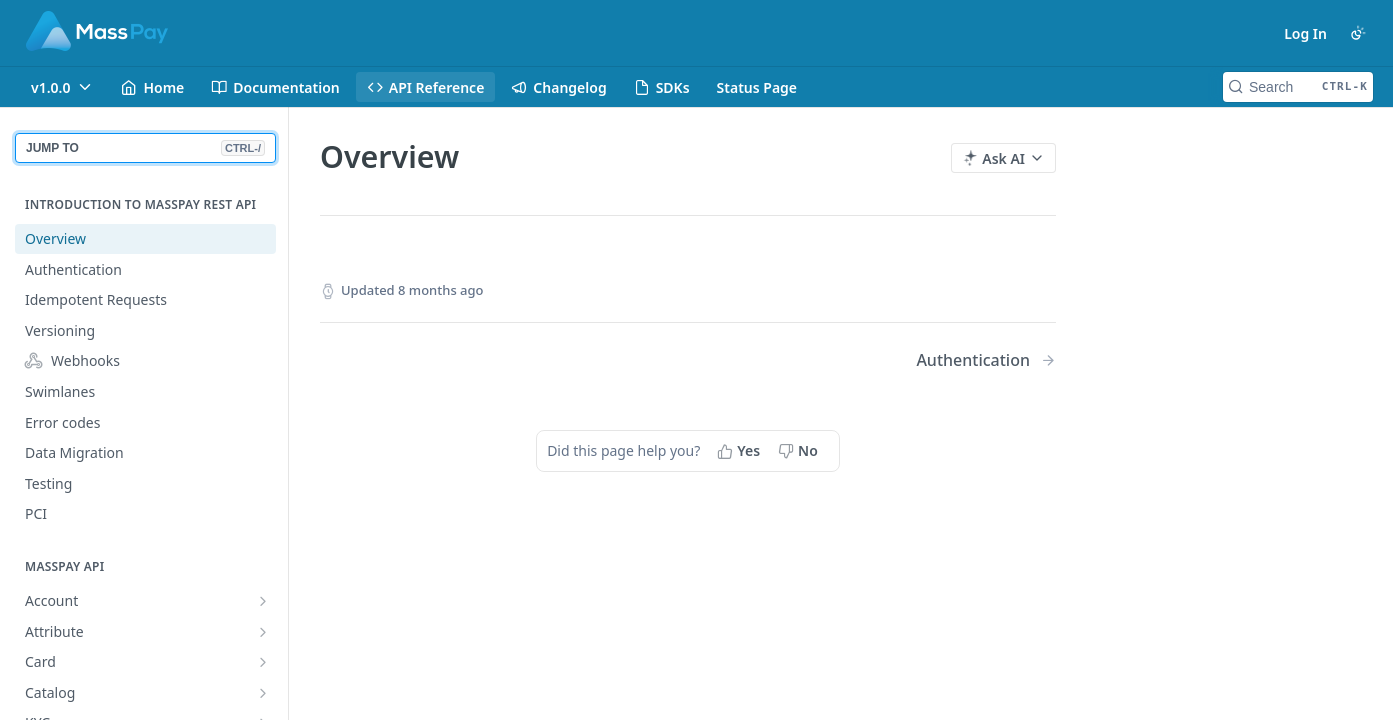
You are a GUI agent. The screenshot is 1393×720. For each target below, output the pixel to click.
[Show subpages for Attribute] (263, 632)
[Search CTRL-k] (1298, 87)
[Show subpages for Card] (263, 662)
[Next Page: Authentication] (986, 360)
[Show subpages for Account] (263, 601)
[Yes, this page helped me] (740, 451)
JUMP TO (145, 148)
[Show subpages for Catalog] (263, 693)
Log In (1305, 33)
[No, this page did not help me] (800, 451)
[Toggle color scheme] (1358, 33)
